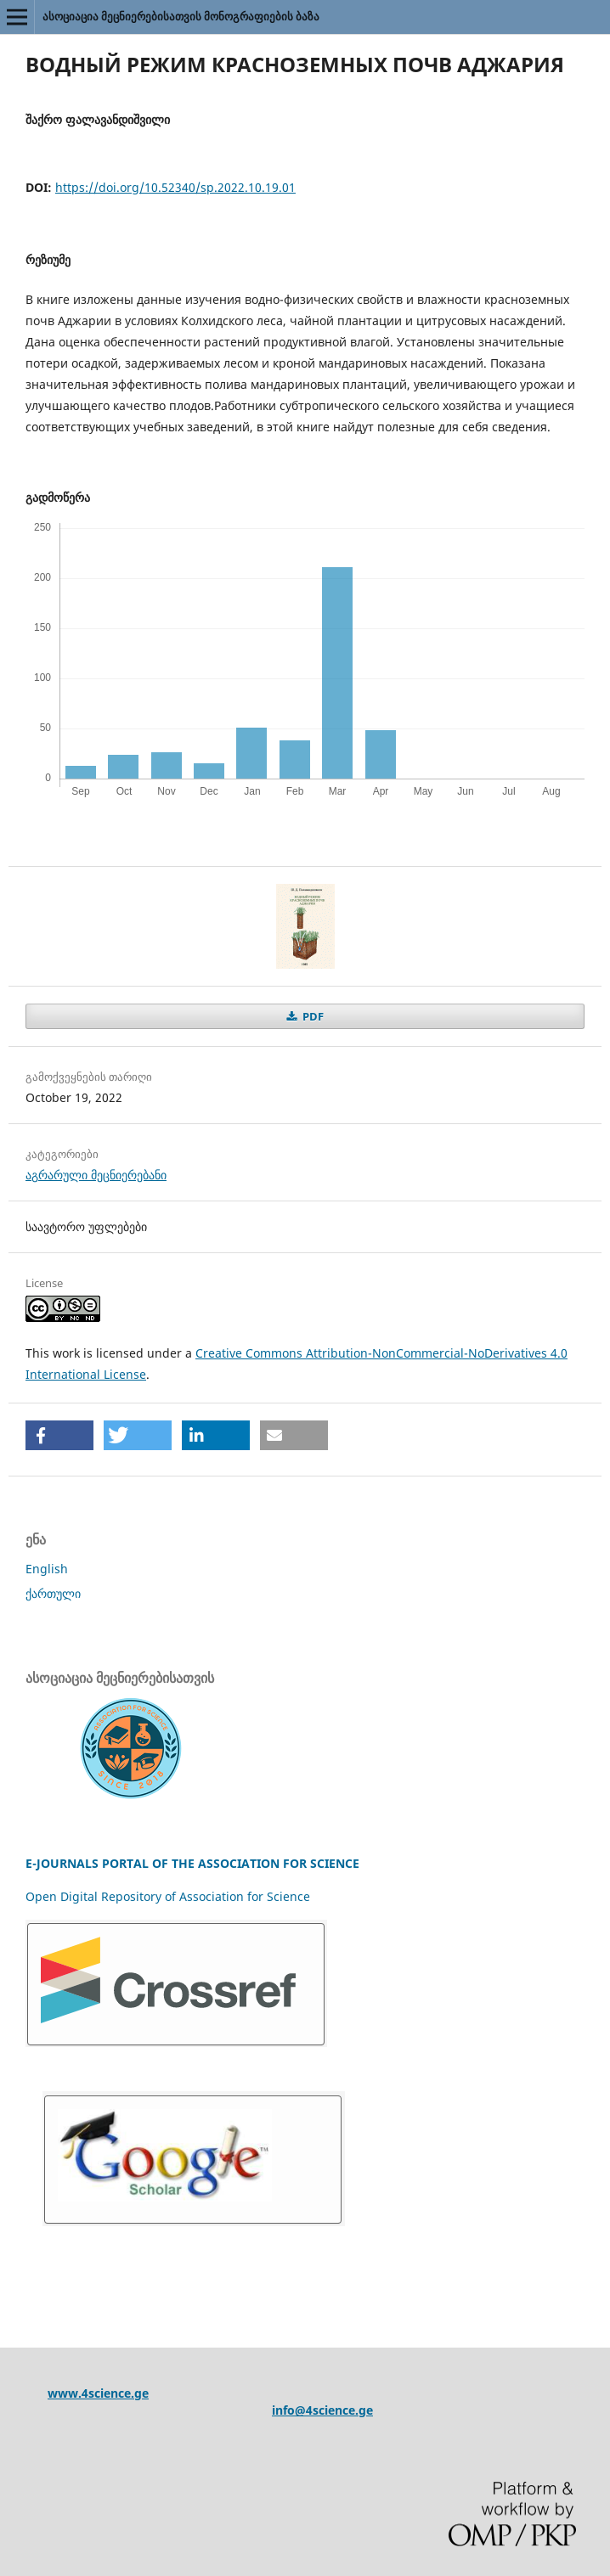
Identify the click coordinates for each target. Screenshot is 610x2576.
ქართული (53, 1593)
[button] (59, 1435)
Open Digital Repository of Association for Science (167, 1896)
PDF (312, 1016)
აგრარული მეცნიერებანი (96, 1175)
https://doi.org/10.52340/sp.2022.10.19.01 (175, 187)
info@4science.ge (322, 2410)
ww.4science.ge (103, 2393)
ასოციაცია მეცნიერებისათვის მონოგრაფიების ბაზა (180, 16)
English (46, 1569)
